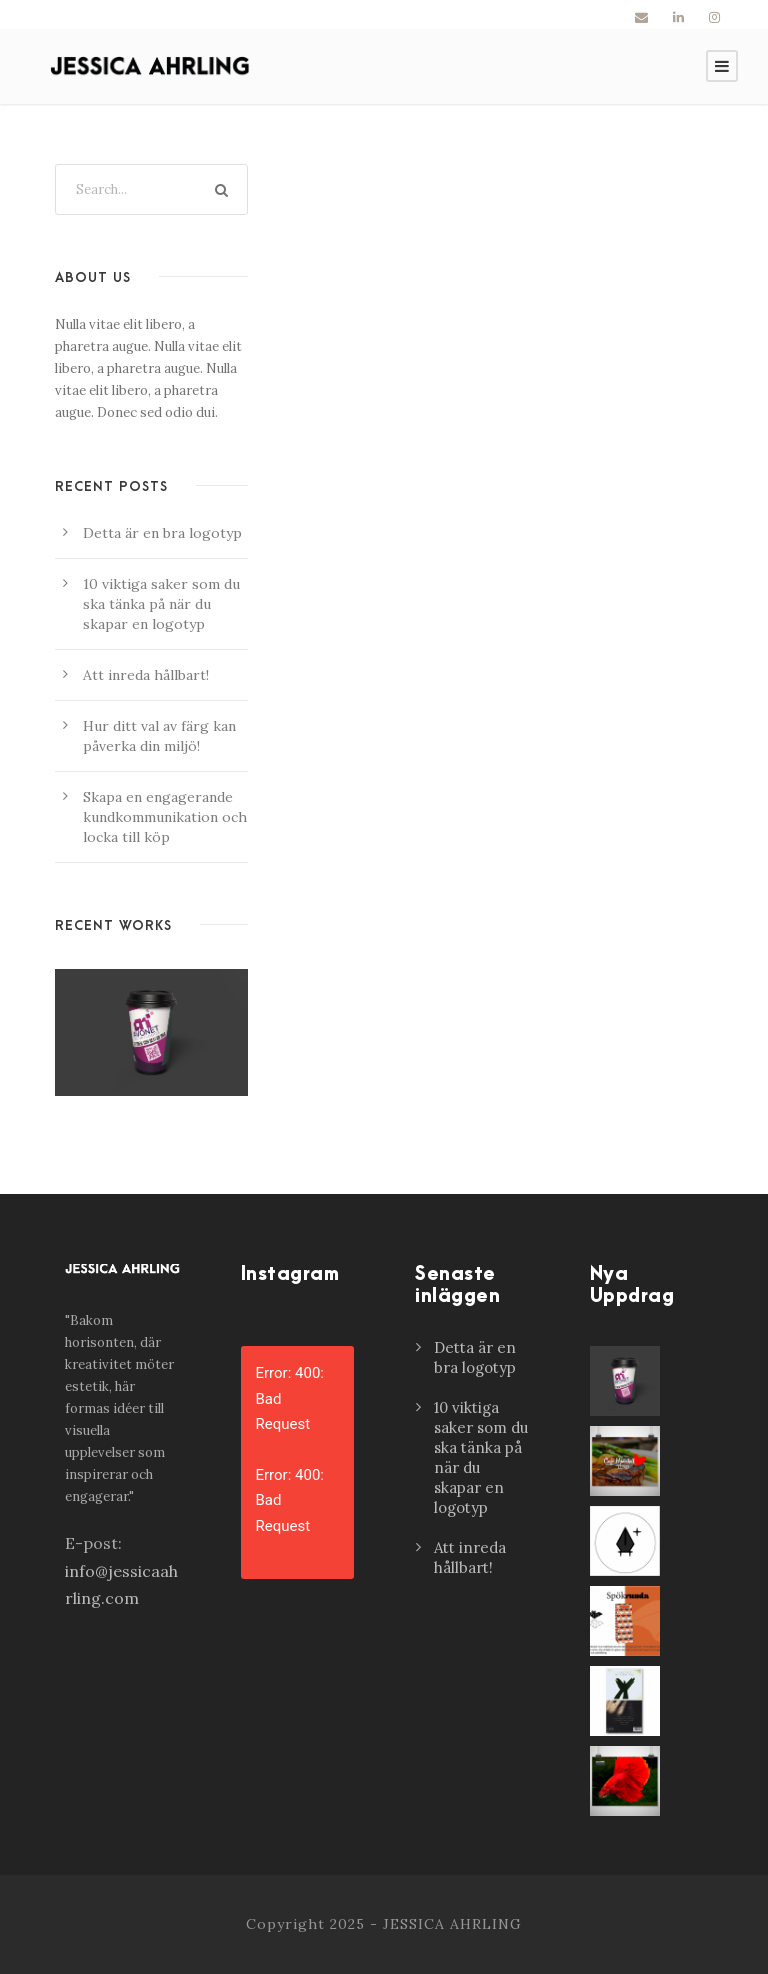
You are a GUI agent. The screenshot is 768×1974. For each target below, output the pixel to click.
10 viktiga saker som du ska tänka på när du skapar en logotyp (161, 604)
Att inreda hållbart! (146, 675)
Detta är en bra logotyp (162, 533)
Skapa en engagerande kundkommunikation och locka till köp (165, 817)
